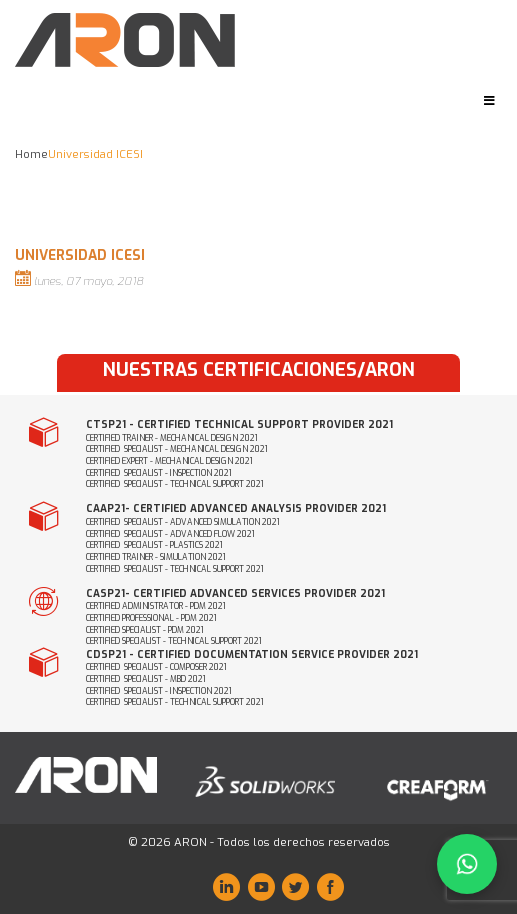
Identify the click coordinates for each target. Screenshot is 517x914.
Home (31, 154)
